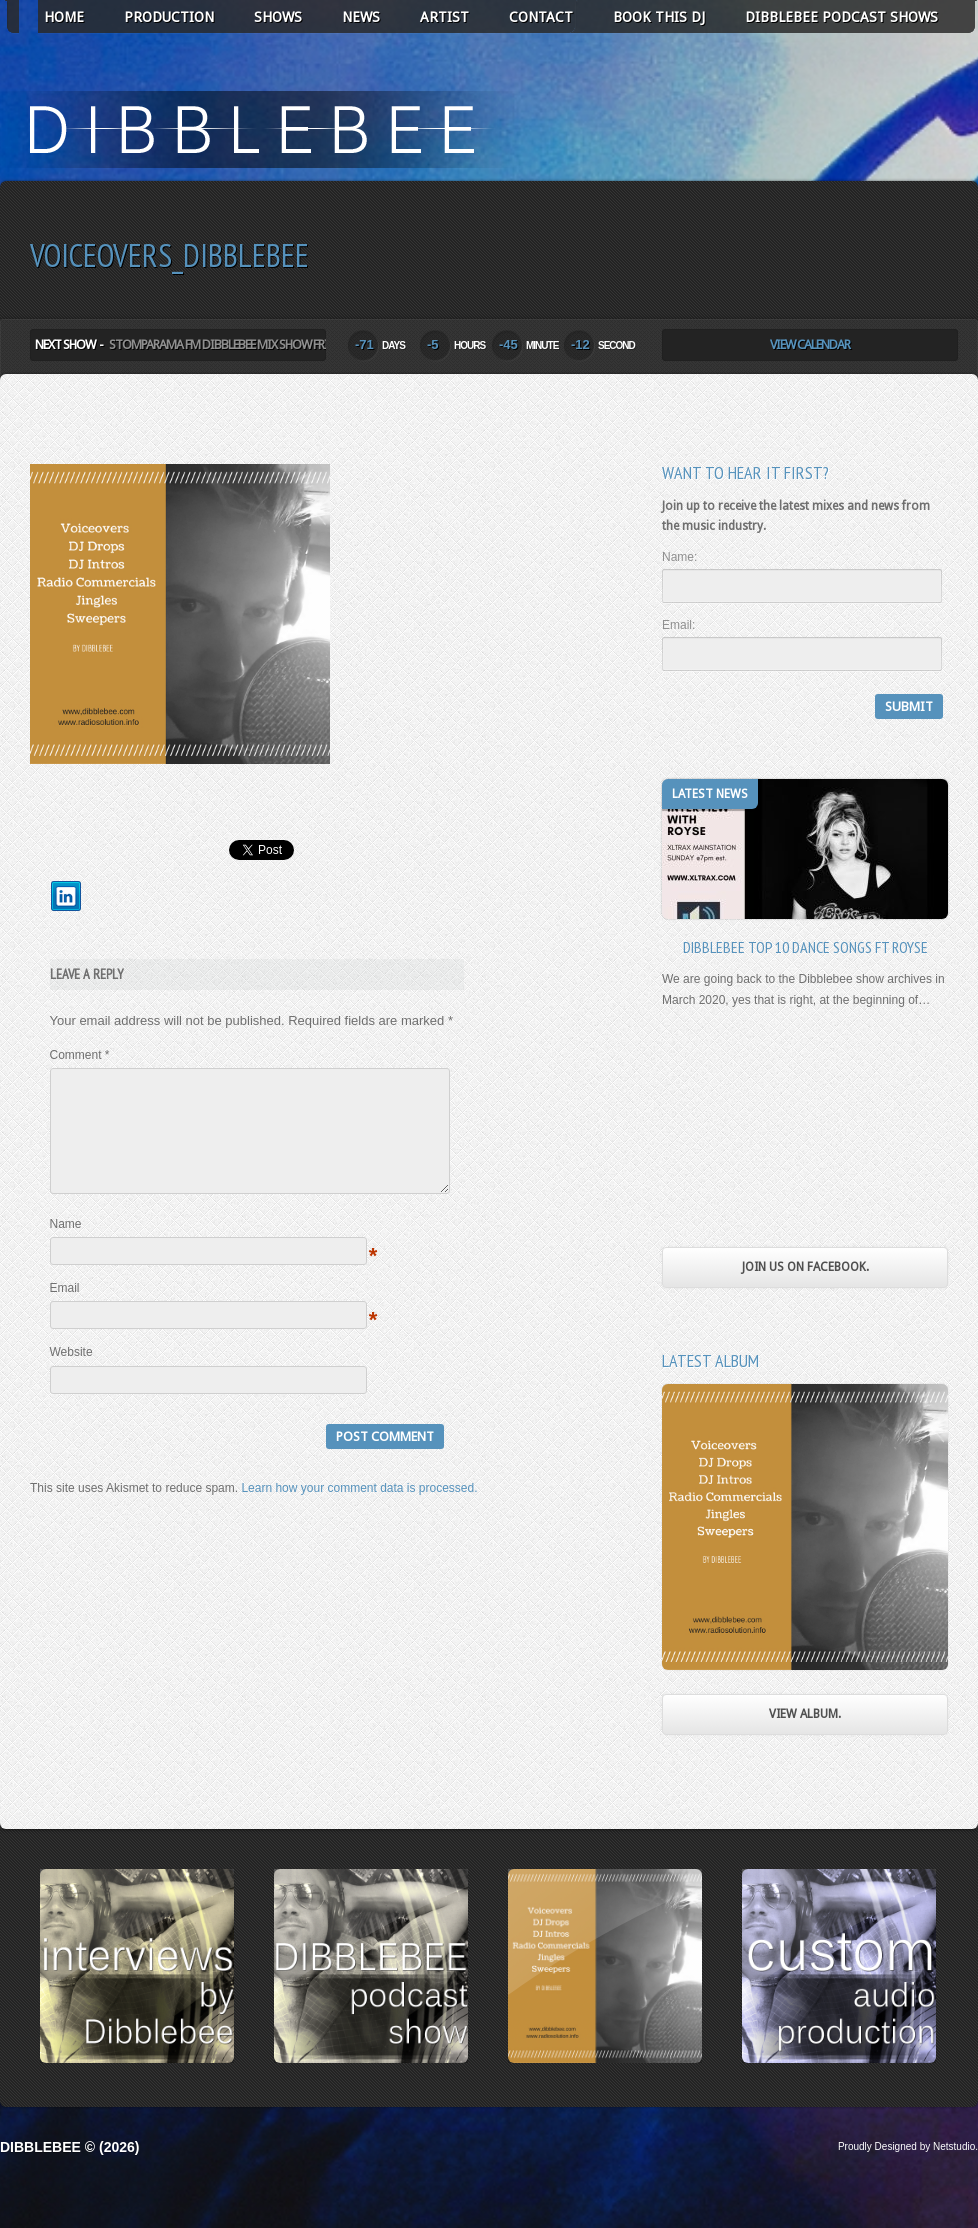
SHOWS (278, 17)
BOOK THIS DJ (659, 17)
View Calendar (810, 344)
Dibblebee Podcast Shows (841, 17)
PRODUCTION (169, 17)
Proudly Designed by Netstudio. (908, 2146)
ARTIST (444, 17)
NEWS (361, 17)
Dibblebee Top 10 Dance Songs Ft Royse (805, 947)
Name (66, 1248)
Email (65, 1312)
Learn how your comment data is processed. (359, 1512)
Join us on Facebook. (805, 1267)
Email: (678, 625)
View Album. (805, 1714)
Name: (679, 557)
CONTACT (541, 17)
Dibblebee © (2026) (69, 2147)
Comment (80, 1055)
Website (71, 1376)
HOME (64, 17)
